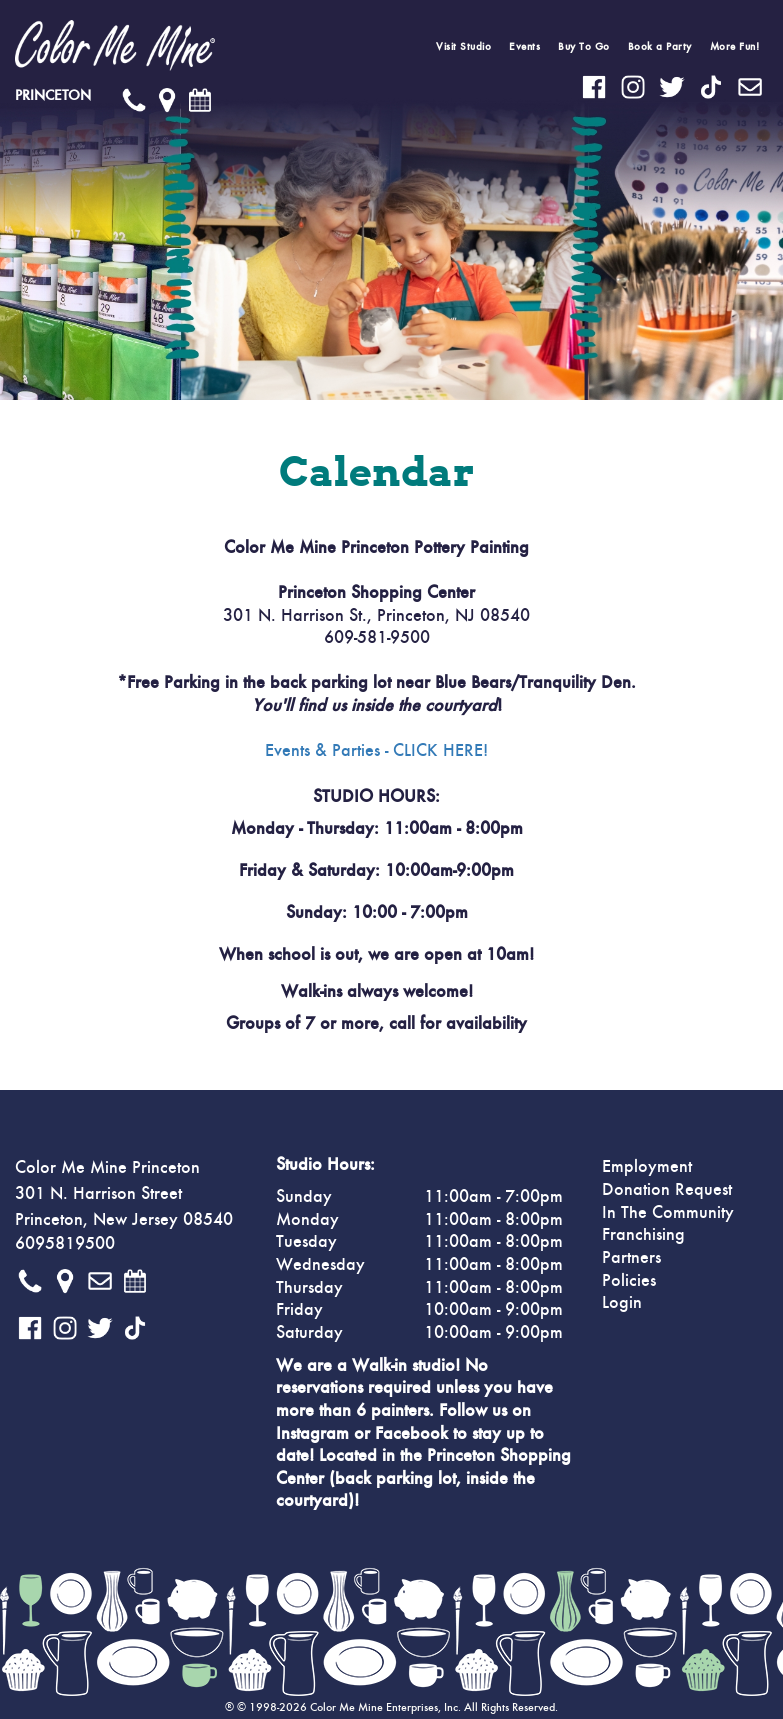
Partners (631, 1258)
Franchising (643, 1235)
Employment (647, 1167)
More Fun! (735, 46)
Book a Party (660, 46)
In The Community (668, 1213)
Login (622, 1303)
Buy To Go (584, 46)
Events (524, 46)
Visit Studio (463, 46)
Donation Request (667, 1190)
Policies (629, 1281)
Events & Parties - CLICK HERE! (376, 751)
